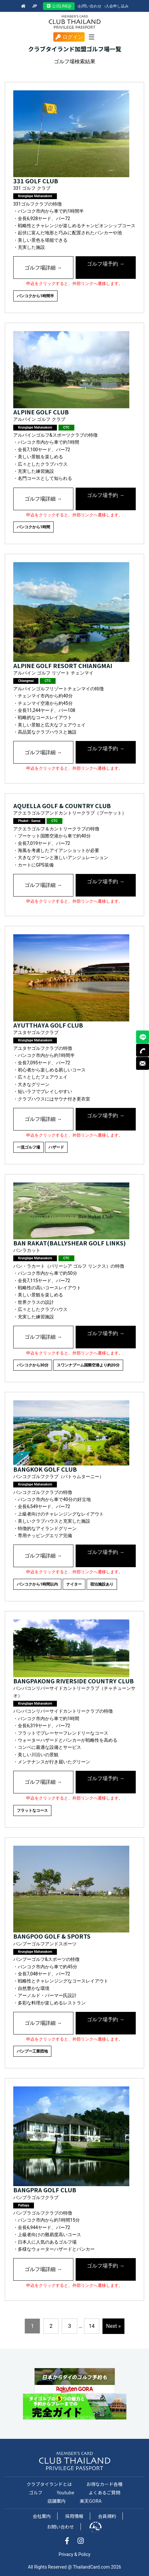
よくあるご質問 (104, 2492)
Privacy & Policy (74, 2554)
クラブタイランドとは (49, 2484)
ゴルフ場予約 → (105, 264)
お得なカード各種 (104, 2484)
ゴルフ (35, 2492)
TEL (142, 1050)
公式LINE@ (58, 6)
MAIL (142, 1063)
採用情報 (74, 2516)
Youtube (65, 2492)
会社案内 (42, 2516)
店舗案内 (57, 2501)
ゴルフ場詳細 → (43, 268)
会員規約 (107, 2516)
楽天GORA (90, 2501)
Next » (113, 2326)
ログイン (69, 37)
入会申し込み (116, 6)
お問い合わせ (89, 6)
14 (91, 2326)
